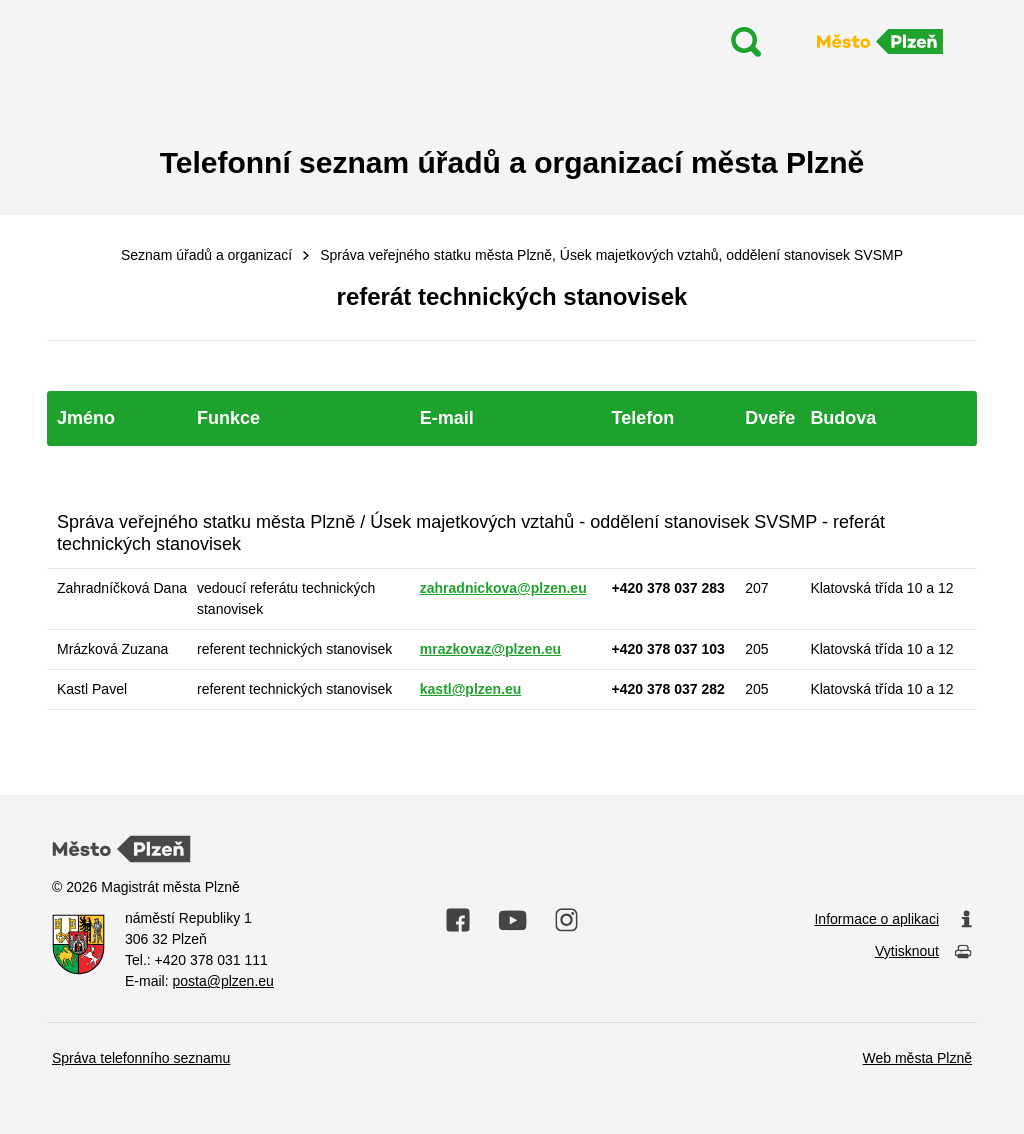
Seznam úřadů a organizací (206, 255)
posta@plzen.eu (222, 981)
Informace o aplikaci (893, 920)
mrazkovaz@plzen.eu (490, 649)
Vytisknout (923, 952)
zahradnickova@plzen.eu (503, 588)
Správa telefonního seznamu (141, 1058)
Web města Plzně (917, 1058)
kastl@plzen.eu (471, 689)
